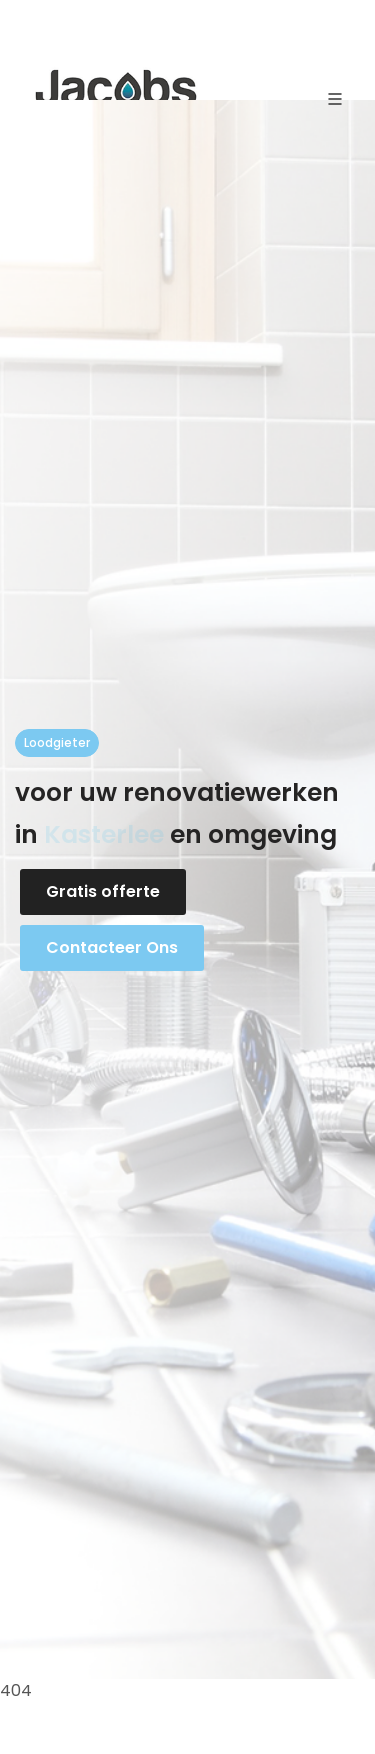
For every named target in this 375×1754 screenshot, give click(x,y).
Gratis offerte (103, 891)
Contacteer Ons (112, 947)
